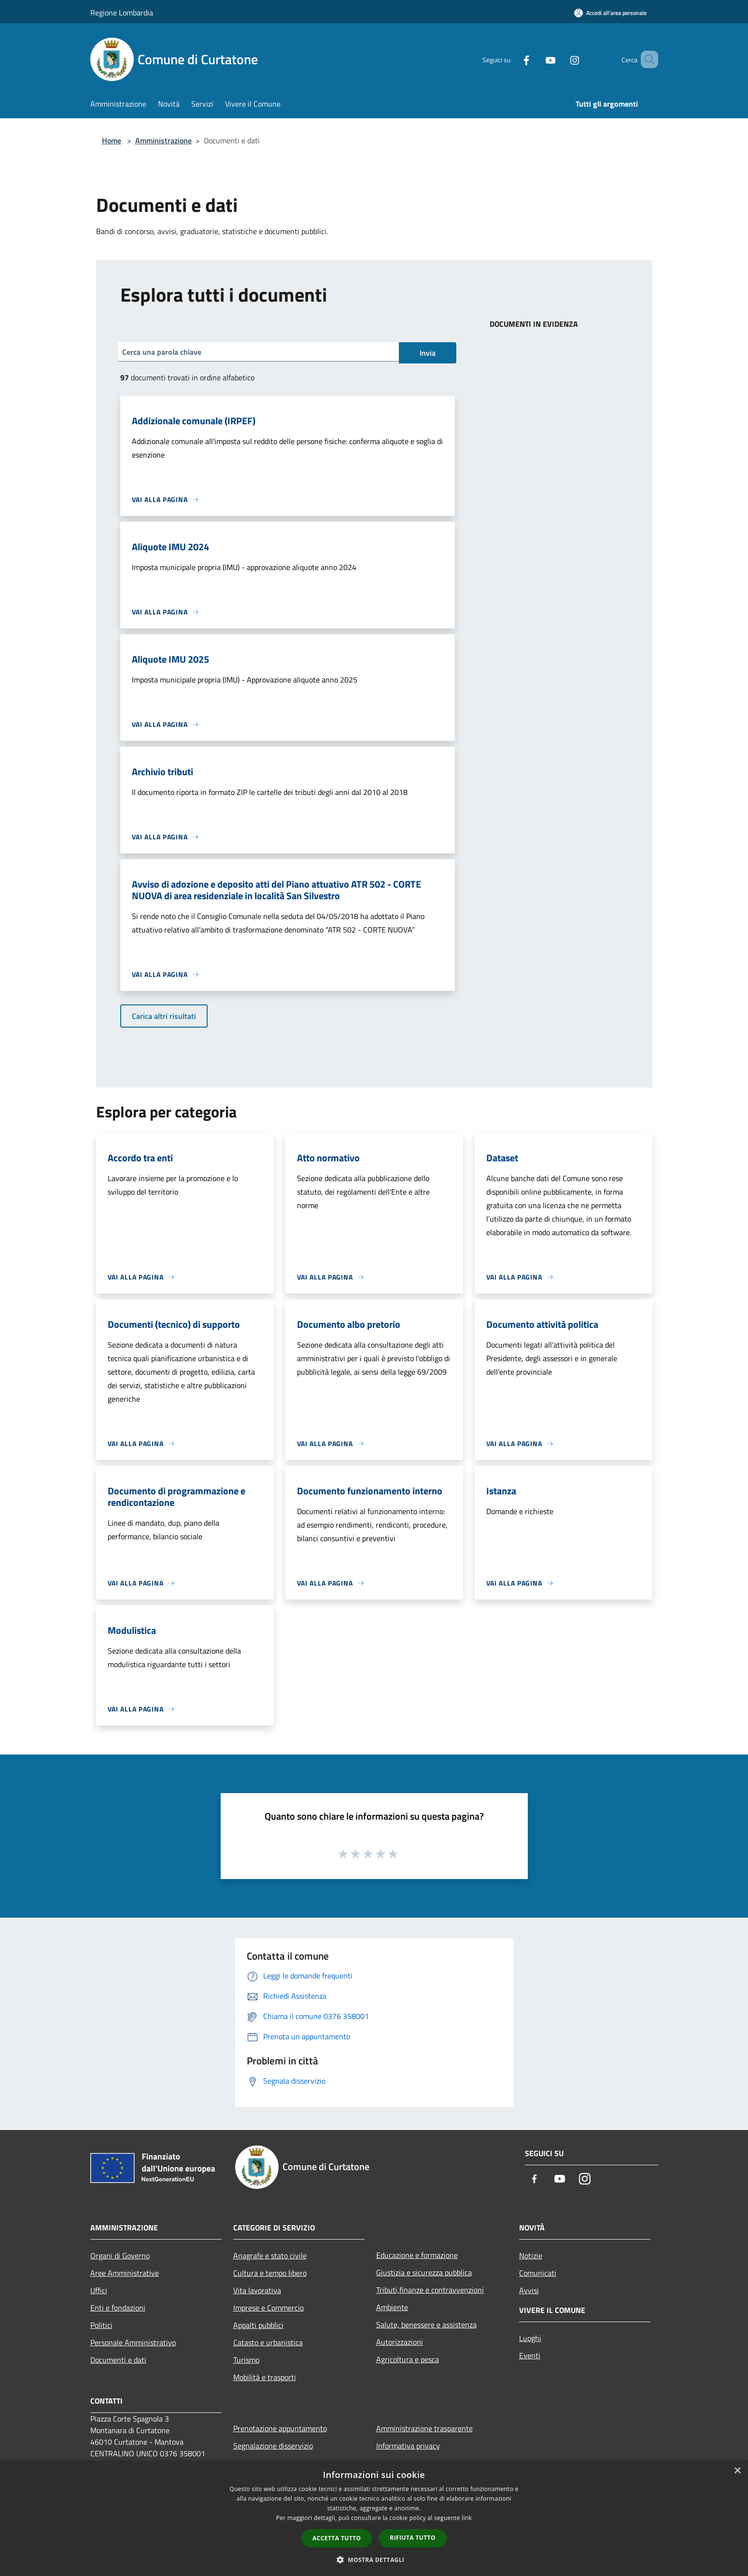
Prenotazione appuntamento (280, 2428)
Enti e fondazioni (117, 2307)
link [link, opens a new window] (467, 2518)
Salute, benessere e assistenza (426, 2324)
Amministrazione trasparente (424, 2428)
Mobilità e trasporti (264, 2377)
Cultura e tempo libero (270, 2273)
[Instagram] (560, 59)
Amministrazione (163, 140)
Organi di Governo (120, 2255)
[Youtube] (536, 59)
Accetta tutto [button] (336, 2538)
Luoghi (530, 2338)
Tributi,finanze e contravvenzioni (430, 2290)
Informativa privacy (408, 2445)
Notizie (530, 2255)
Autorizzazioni (399, 2342)
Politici (101, 2325)
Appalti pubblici (258, 2325)
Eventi (529, 2355)
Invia (428, 353)
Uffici (98, 2290)
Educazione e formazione (417, 2255)
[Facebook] (512, 59)
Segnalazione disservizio (273, 2445)
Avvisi (529, 2290)
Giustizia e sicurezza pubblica (424, 2272)
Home (111, 140)
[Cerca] (646, 59)
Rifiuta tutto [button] (413, 2538)
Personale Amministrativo (133, 2342)
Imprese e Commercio (268, 2307)
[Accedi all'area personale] (610, 12)
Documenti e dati (118, 2360)
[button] (374, 2559)
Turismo (246, 2360)
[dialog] (374, 2518)
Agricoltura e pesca (407, 2359)
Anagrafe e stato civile (270, 2255)
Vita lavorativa (257, 2290)
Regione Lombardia (121, 12)
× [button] (737, 2471)
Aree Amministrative (124, 2273)
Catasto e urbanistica (268, 2342)
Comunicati (537, 2273)
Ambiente (392, 2307)
